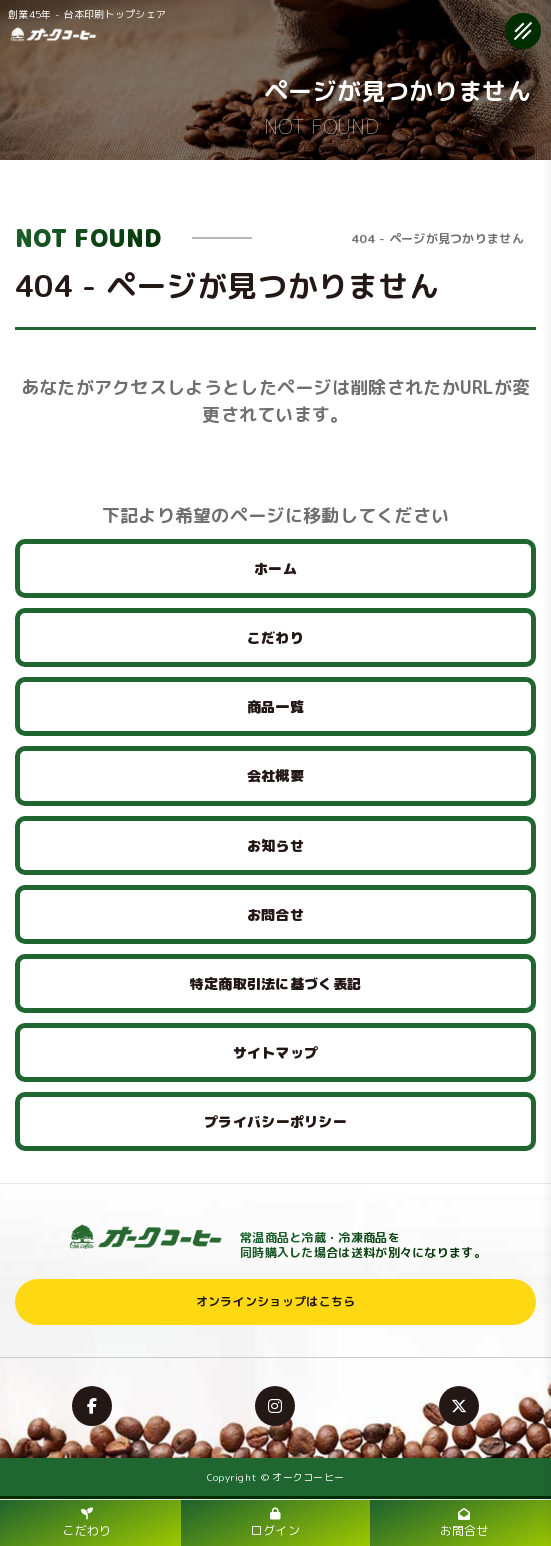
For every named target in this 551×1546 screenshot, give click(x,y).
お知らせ (275, 845)
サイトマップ (276, 1052)
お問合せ (275, 914)
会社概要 (275, 775)
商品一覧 (275, 706)
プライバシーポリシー (275, 1121)
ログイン (275, 1523)
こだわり (275, 637)
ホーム (275, 568)
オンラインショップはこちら (276, 1301)
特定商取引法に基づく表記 (276, 983)
